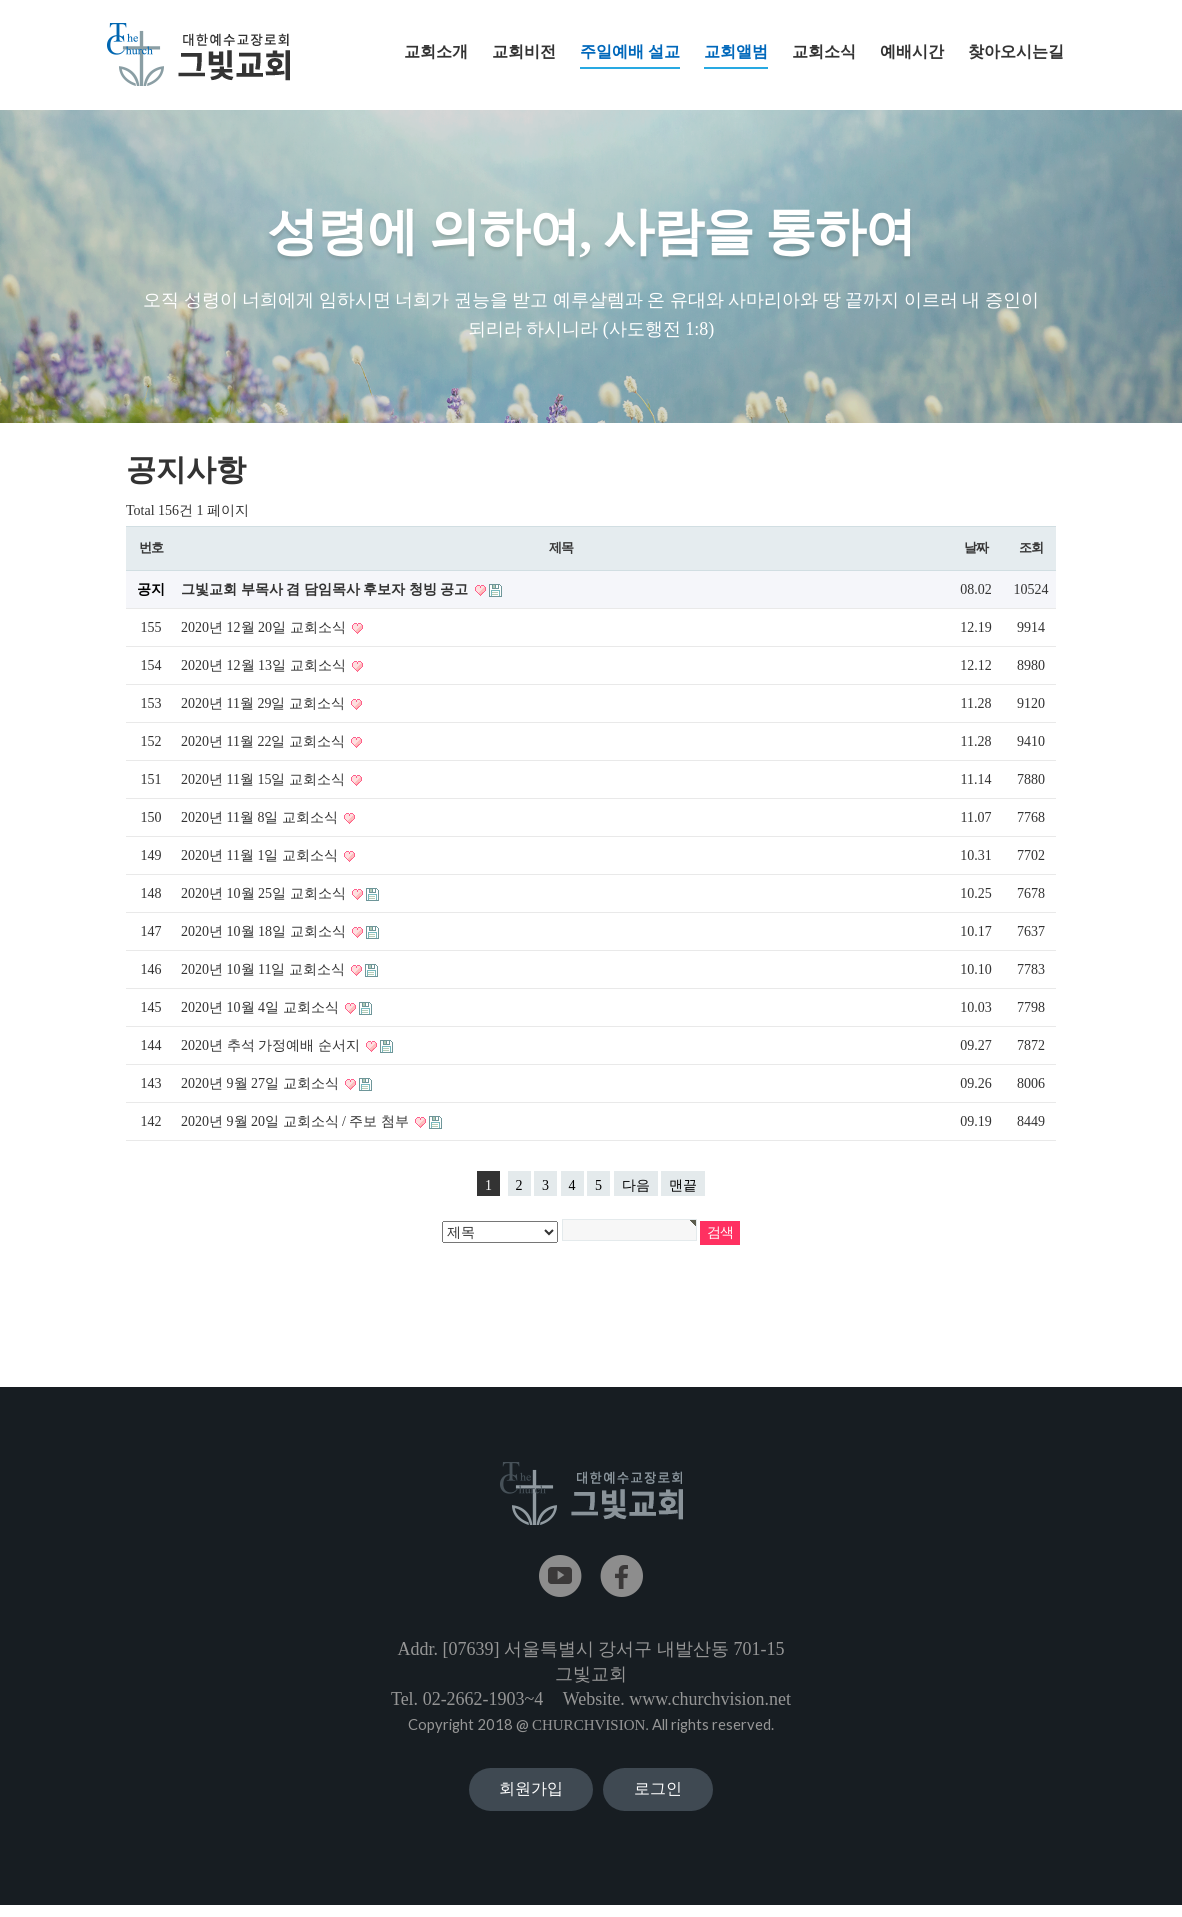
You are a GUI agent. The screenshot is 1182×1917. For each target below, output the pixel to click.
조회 (1030, 548)
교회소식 (824, 51)
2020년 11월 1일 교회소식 (261, 856)
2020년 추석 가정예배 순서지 (272, 1046)
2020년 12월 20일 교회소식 (265, 628)
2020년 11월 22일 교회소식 (264, 742)
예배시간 (912, 51)
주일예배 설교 (630, 56)
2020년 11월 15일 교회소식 (264, 780)
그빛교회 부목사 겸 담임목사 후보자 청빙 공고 (326, 590)
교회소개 (436, 51)
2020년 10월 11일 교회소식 (264, 970)
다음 (636, 1186)
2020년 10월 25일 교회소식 (265, 894)
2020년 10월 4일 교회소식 (261, 1008)
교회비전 (524, 51)
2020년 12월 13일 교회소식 (265, 666)
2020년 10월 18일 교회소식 (265, 932)
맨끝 (683, 1186)
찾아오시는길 (1016, 51)
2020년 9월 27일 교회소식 (261, 1084)
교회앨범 (736, 56)
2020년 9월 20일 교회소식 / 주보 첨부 (296, 1122)
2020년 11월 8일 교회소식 (261, 818)
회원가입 (531, 1794)
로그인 (658, 1794)
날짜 (975, 548)
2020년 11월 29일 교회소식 (264, 704)
